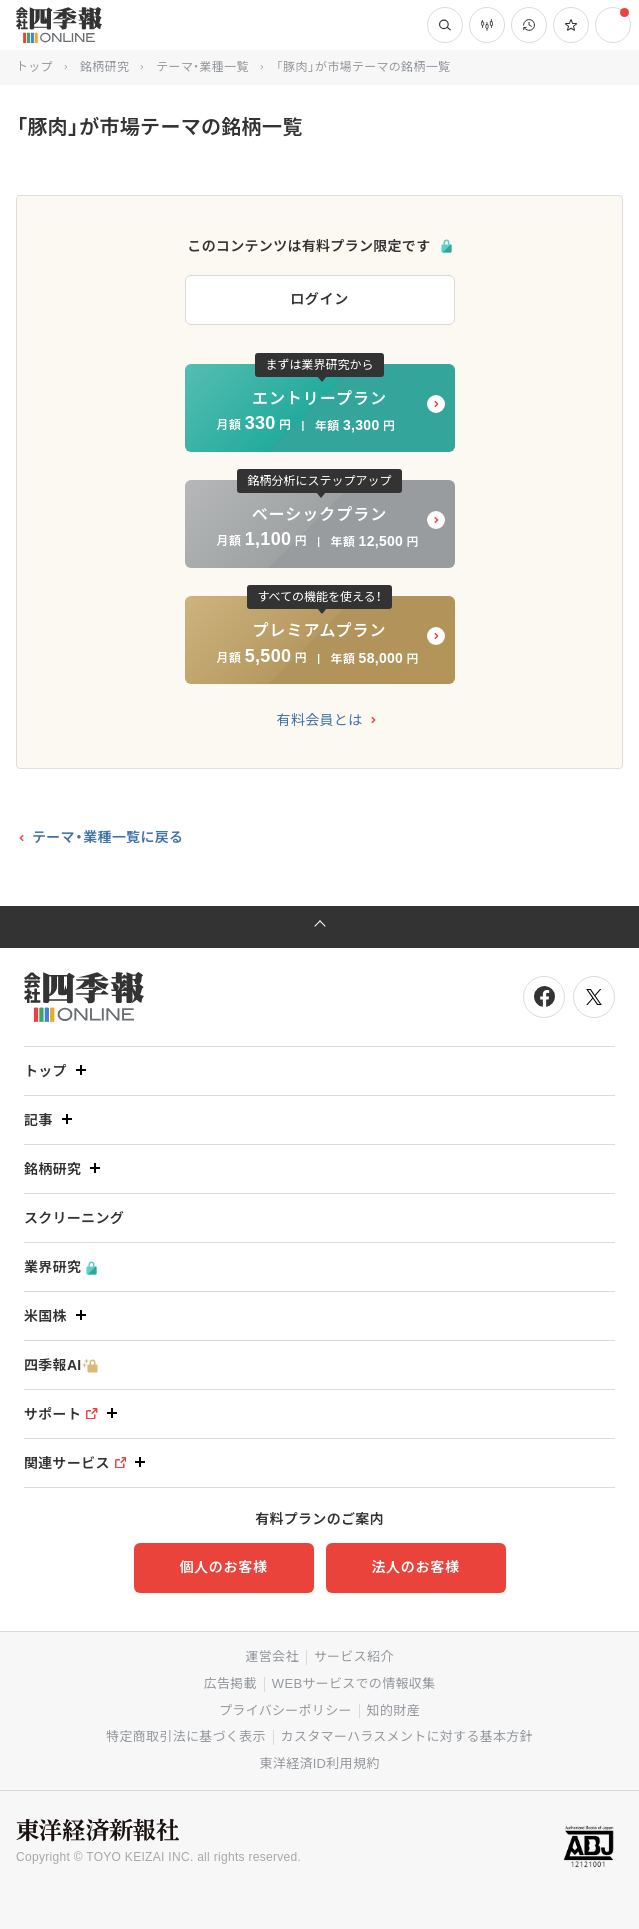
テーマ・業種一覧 (202, 67)
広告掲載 (230, 1683)
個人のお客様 (223, 1567)
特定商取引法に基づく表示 (186, 1736)
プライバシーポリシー (285, 1710)
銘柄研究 (104, 67)
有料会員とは (320, 720)
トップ (34, 67)
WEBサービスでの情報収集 (354, 1683)
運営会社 (271, 1656)
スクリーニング (74, 1218)
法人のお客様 (415, 1567)
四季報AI (61, 1365)
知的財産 (393, 1710)
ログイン (319, 299)
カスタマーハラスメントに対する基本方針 (407, 1736)
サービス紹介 (354, 1656)
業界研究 (60, 1267)
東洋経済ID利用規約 (319, 1763)
